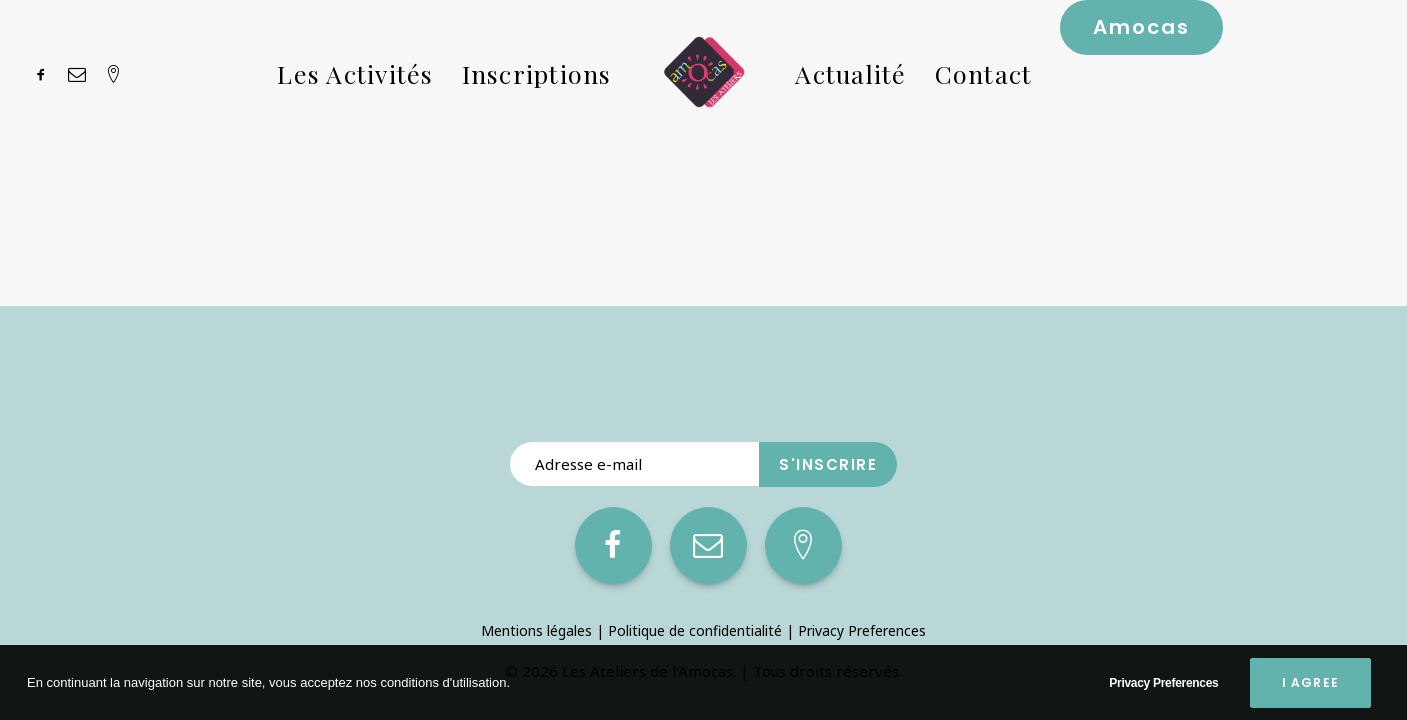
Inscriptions (537, 73)
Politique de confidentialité (695, 630)
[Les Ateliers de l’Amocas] (704, 73)
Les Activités (355, 73)
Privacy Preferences (862, 630)
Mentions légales (536, 630)
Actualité (850, 73)
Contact (984, 73)
